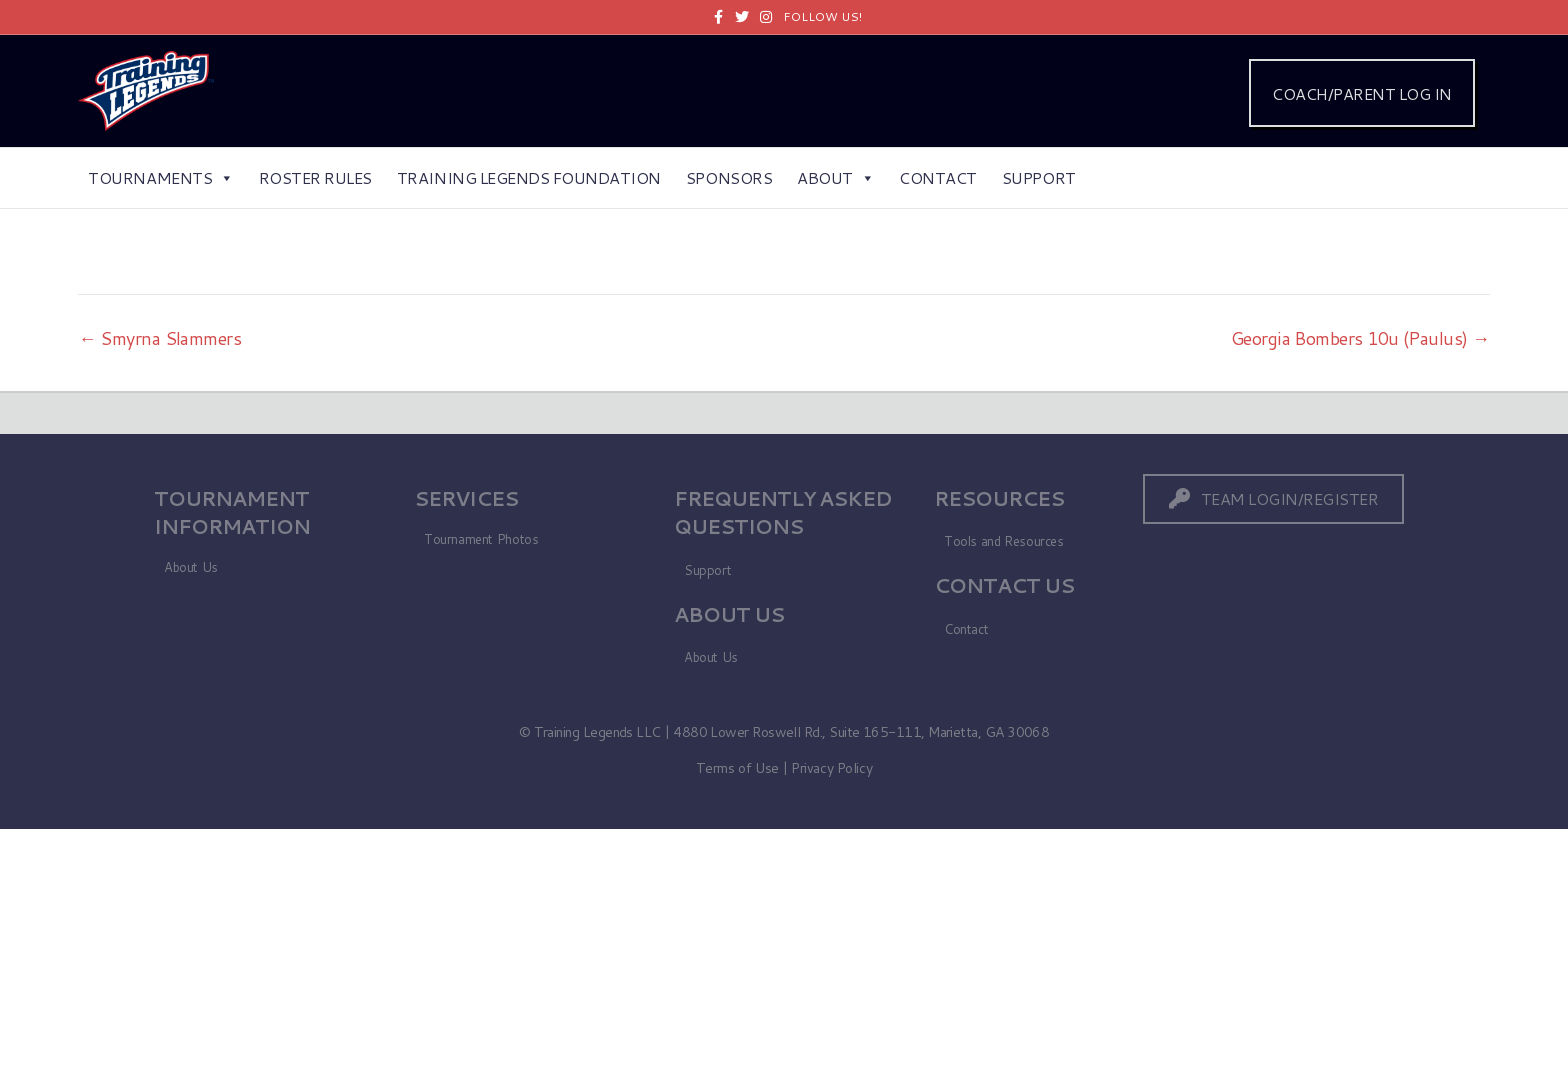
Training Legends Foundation (529, 177)
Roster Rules (315, 177)
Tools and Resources (1004, 541)
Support (1039, 177)
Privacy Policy (831, 768)
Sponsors (729, 177)
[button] (1274, 498)
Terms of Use (737, 768)
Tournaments (160, 177)
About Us (191, 567)
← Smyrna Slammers (159, 338)
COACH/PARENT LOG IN (1362, 93)
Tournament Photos (481, 539)
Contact (938, 177)
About (835, 177)
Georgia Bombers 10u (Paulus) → (1360, 338)
